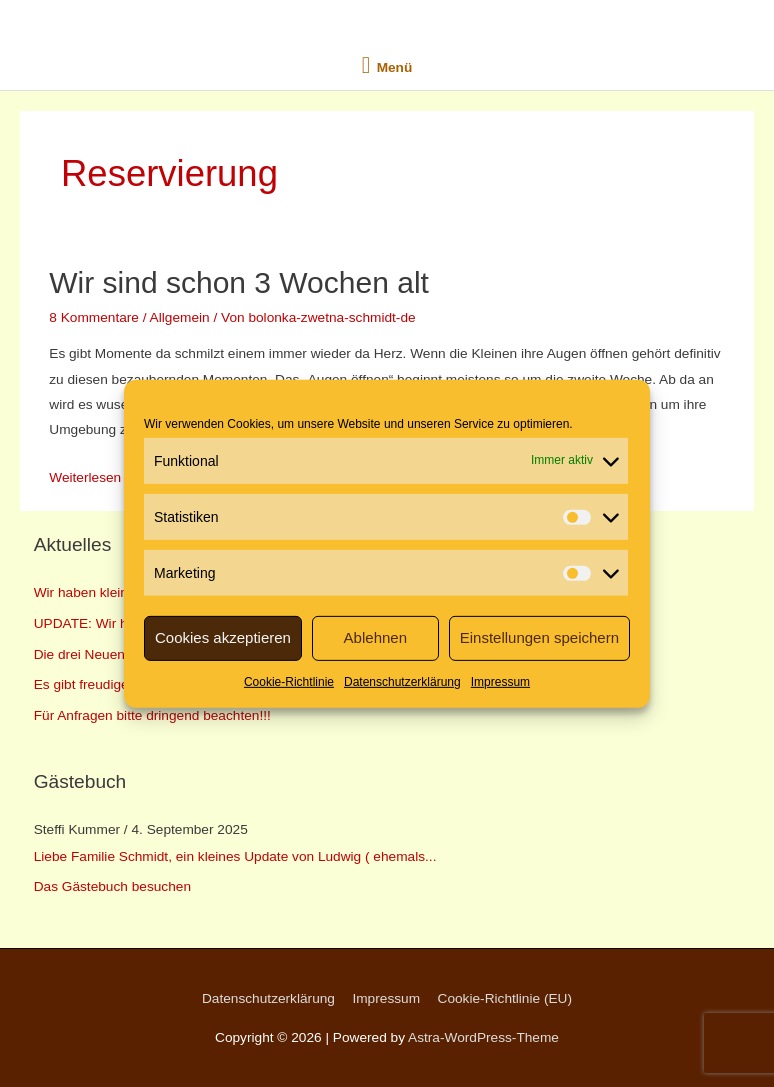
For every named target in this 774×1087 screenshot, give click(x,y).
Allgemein (180, 317)
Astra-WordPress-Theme (483, 1037)
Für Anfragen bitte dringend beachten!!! (152, 715)
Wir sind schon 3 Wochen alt (239, 282)
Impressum (500, 681)
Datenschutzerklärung (402, 681)
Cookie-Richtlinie (289, 681)
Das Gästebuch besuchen (112, 886)
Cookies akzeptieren (223, 637)
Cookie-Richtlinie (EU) (505, 998)
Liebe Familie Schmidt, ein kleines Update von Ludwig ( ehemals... (235, 856)
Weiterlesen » (90, 477)
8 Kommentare (94, 317)
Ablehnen (375, 637)
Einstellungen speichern (539, 637)
